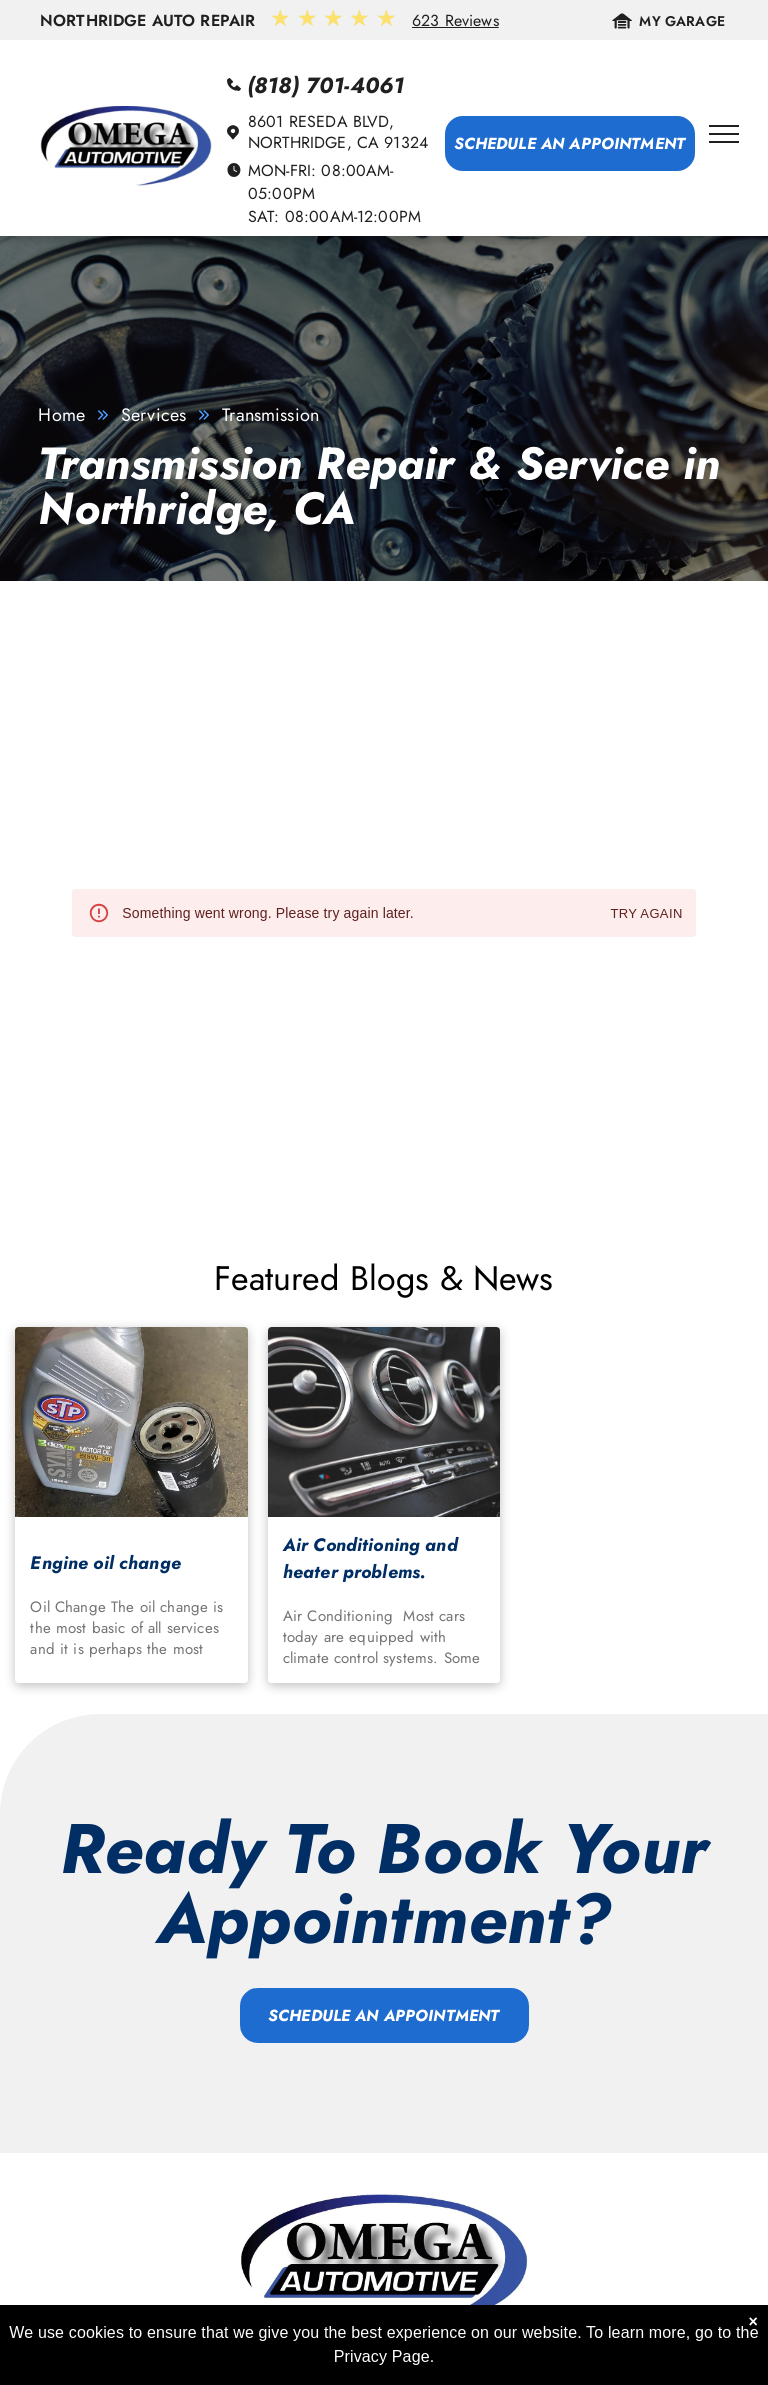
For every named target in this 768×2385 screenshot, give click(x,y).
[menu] (724, 134)
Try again (646, 914)
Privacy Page (382, 2356)
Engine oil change (105, 1563)
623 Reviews (455, 20)
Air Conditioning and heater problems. (370, 1558)
